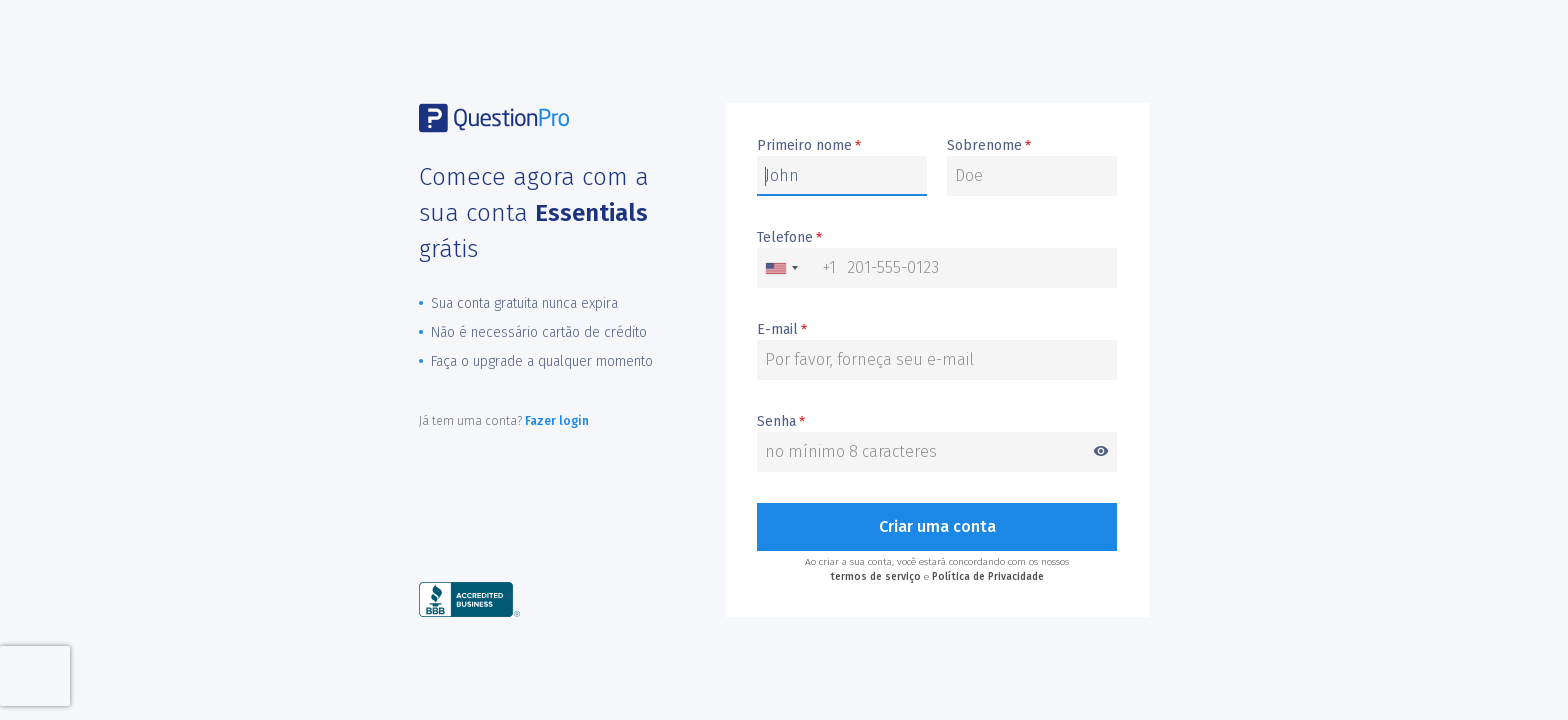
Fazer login (557, 421)
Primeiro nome (809, 146)
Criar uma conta (937, 526)
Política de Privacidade (988, 577)
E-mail (782, 330)
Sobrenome (989, 146)
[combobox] (797, 268)
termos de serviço (875, 577)
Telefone (789, 238)
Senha (937, 422)
